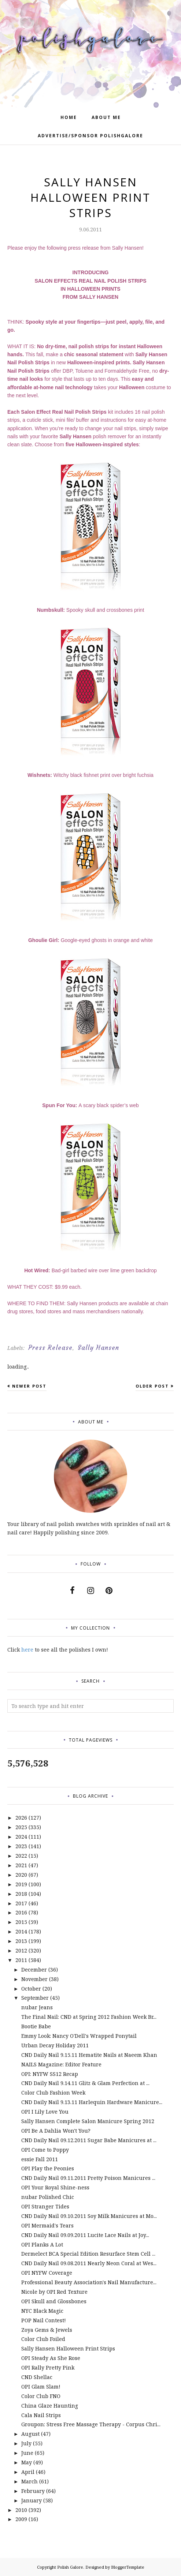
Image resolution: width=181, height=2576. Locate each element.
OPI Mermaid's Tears (47, 2225)
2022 (21, 1855)
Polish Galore (70, 2567)
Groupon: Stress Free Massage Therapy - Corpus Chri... (90, 2424)
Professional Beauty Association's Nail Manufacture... (88, 2282)
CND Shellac (36, 2377)
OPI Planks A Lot (42, 2244)
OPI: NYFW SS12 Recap (49, 2073)
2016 (21, 1912)
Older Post (152, 1386)
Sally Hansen (98, 1348)
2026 (21, 1817)
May (26, 2462)
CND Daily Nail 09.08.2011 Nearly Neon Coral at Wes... (88, 2263)
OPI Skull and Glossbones (53, 2301)
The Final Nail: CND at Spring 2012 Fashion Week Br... (88, 2016)
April (27, 2471)
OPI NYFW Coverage (46, 2272)
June (27, 2452)
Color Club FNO (40, 2396)
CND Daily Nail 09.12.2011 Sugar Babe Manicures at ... (88, 2140)
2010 (21, 2509)
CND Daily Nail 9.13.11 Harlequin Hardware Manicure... (91, 2102)
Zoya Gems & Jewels (46, 2329)
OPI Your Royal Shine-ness (55, 2187)
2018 (21, 1893)
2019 (21, 1884)
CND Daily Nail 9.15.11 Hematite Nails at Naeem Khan (89, 2054)
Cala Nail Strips (41, 2415)
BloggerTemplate (127, 2567)
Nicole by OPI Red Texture (54, 2291)
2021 (21, 1865)
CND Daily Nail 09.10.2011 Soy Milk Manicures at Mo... (89, 2215)
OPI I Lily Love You (45, 2111)
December (34, 1969)
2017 (21, 1903)
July (26, 2443)
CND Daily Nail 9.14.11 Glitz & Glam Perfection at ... (85, 2083)
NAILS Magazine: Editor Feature (61, 2064)
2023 (21, 1846)
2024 (21, 1836)
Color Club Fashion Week (53, 2092)
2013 (21, 1940)
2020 (21, 1874)
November (34, 1979)
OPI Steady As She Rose (50, 2357)
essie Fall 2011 (39, 2159)
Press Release (50, 1348)
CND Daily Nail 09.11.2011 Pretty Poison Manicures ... (88, 2177)
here (27, 1649)
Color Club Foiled (43, 2338)
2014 (21, 1931)
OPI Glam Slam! (40, 2386)
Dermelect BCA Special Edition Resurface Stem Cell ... (88, 2253)
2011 (21, 1960)
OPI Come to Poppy (45, 2149)
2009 (21, 2519)
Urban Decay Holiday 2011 (55, 2045)
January (31, 2500)
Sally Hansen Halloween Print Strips (68, 2348)
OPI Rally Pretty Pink (47, 2367)
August (30, 2433)
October (31, 1988)
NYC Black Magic (42, 2310)
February (33, 2490)
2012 (21, 1950)
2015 (21, 1921)
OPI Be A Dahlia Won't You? (55, 2130)
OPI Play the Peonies (47, 2168)
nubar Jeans (37, 2007)
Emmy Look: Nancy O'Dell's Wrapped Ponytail (79, 2035)
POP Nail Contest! (43, 2320)
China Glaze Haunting (49, 2405)
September (35, 1997)
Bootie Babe (36, 2026)
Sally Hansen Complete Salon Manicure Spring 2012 (87, 2121)
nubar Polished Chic (47, 2196)
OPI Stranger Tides (45, 2206)
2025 (21, 1827)
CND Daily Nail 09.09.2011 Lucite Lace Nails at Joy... (85, 2234)
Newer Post (29, 1386)
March (29, 2481)
